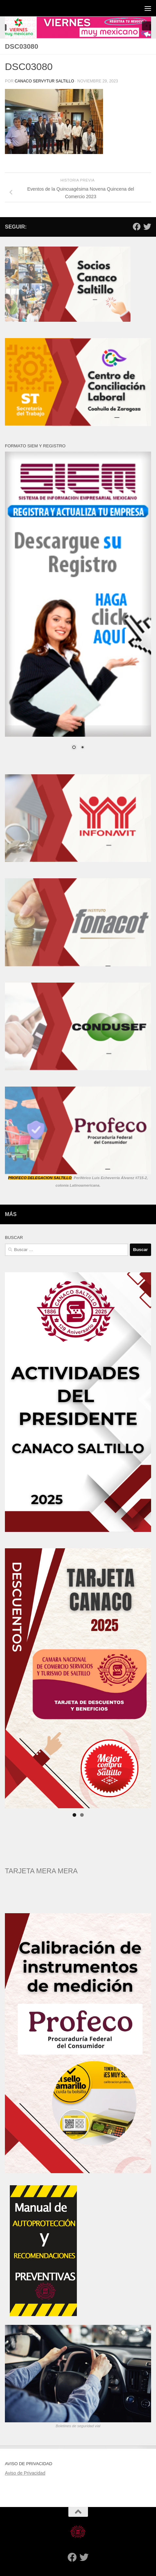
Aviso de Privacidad (25, 2473)
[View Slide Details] (78, 1678)
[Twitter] (147, 227)
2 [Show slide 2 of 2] (82, 747)
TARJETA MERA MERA (41, 1871)
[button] (78, 27)
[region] (78, 27)
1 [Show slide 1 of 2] (74, 747)
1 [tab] (74, 1815)
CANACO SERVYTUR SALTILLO (44, 81)
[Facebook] (137, 227)
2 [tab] (82, 1815)
